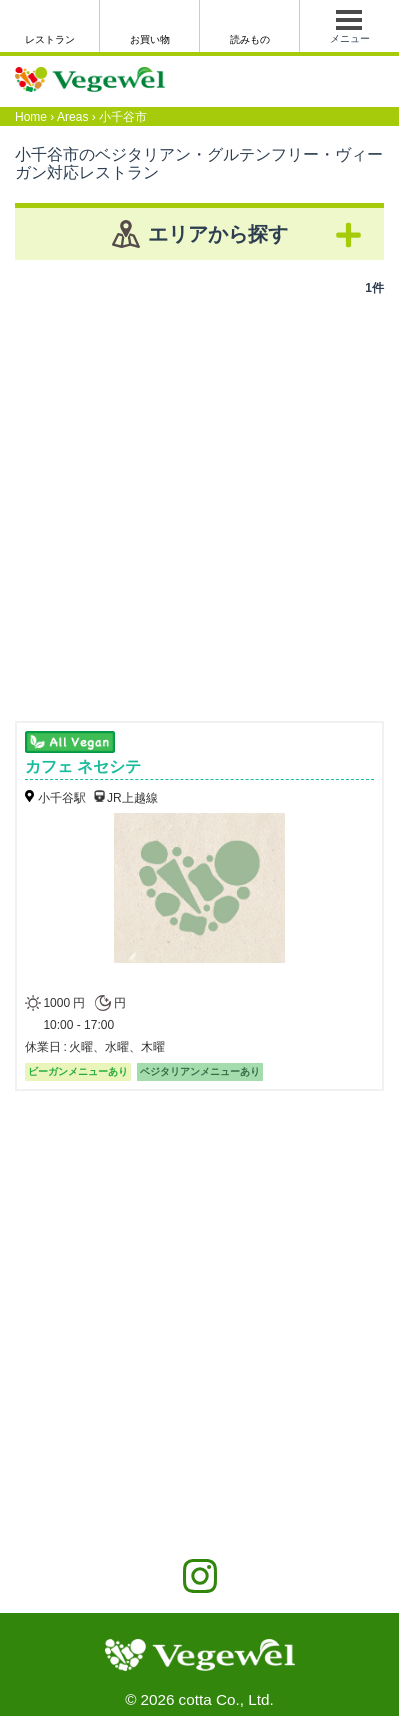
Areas (72, 117)
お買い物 (150, 39)
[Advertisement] (199, 501)
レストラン (50, 39)
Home (31, 117)
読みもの (250, 39)
